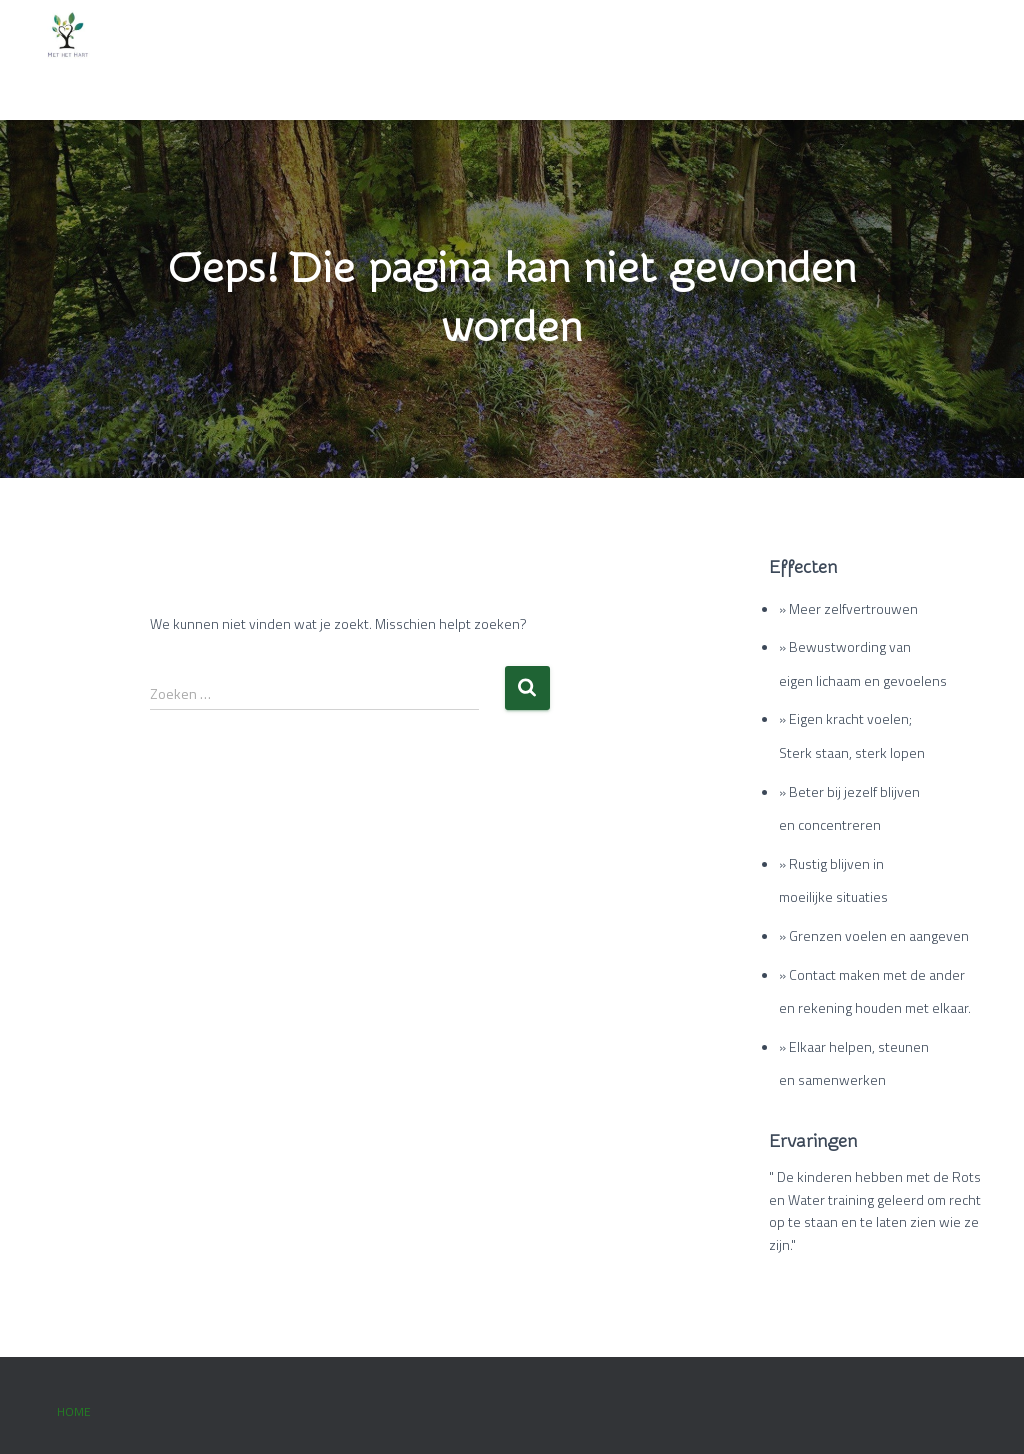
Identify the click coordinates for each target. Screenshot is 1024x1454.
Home (74, 1411)
